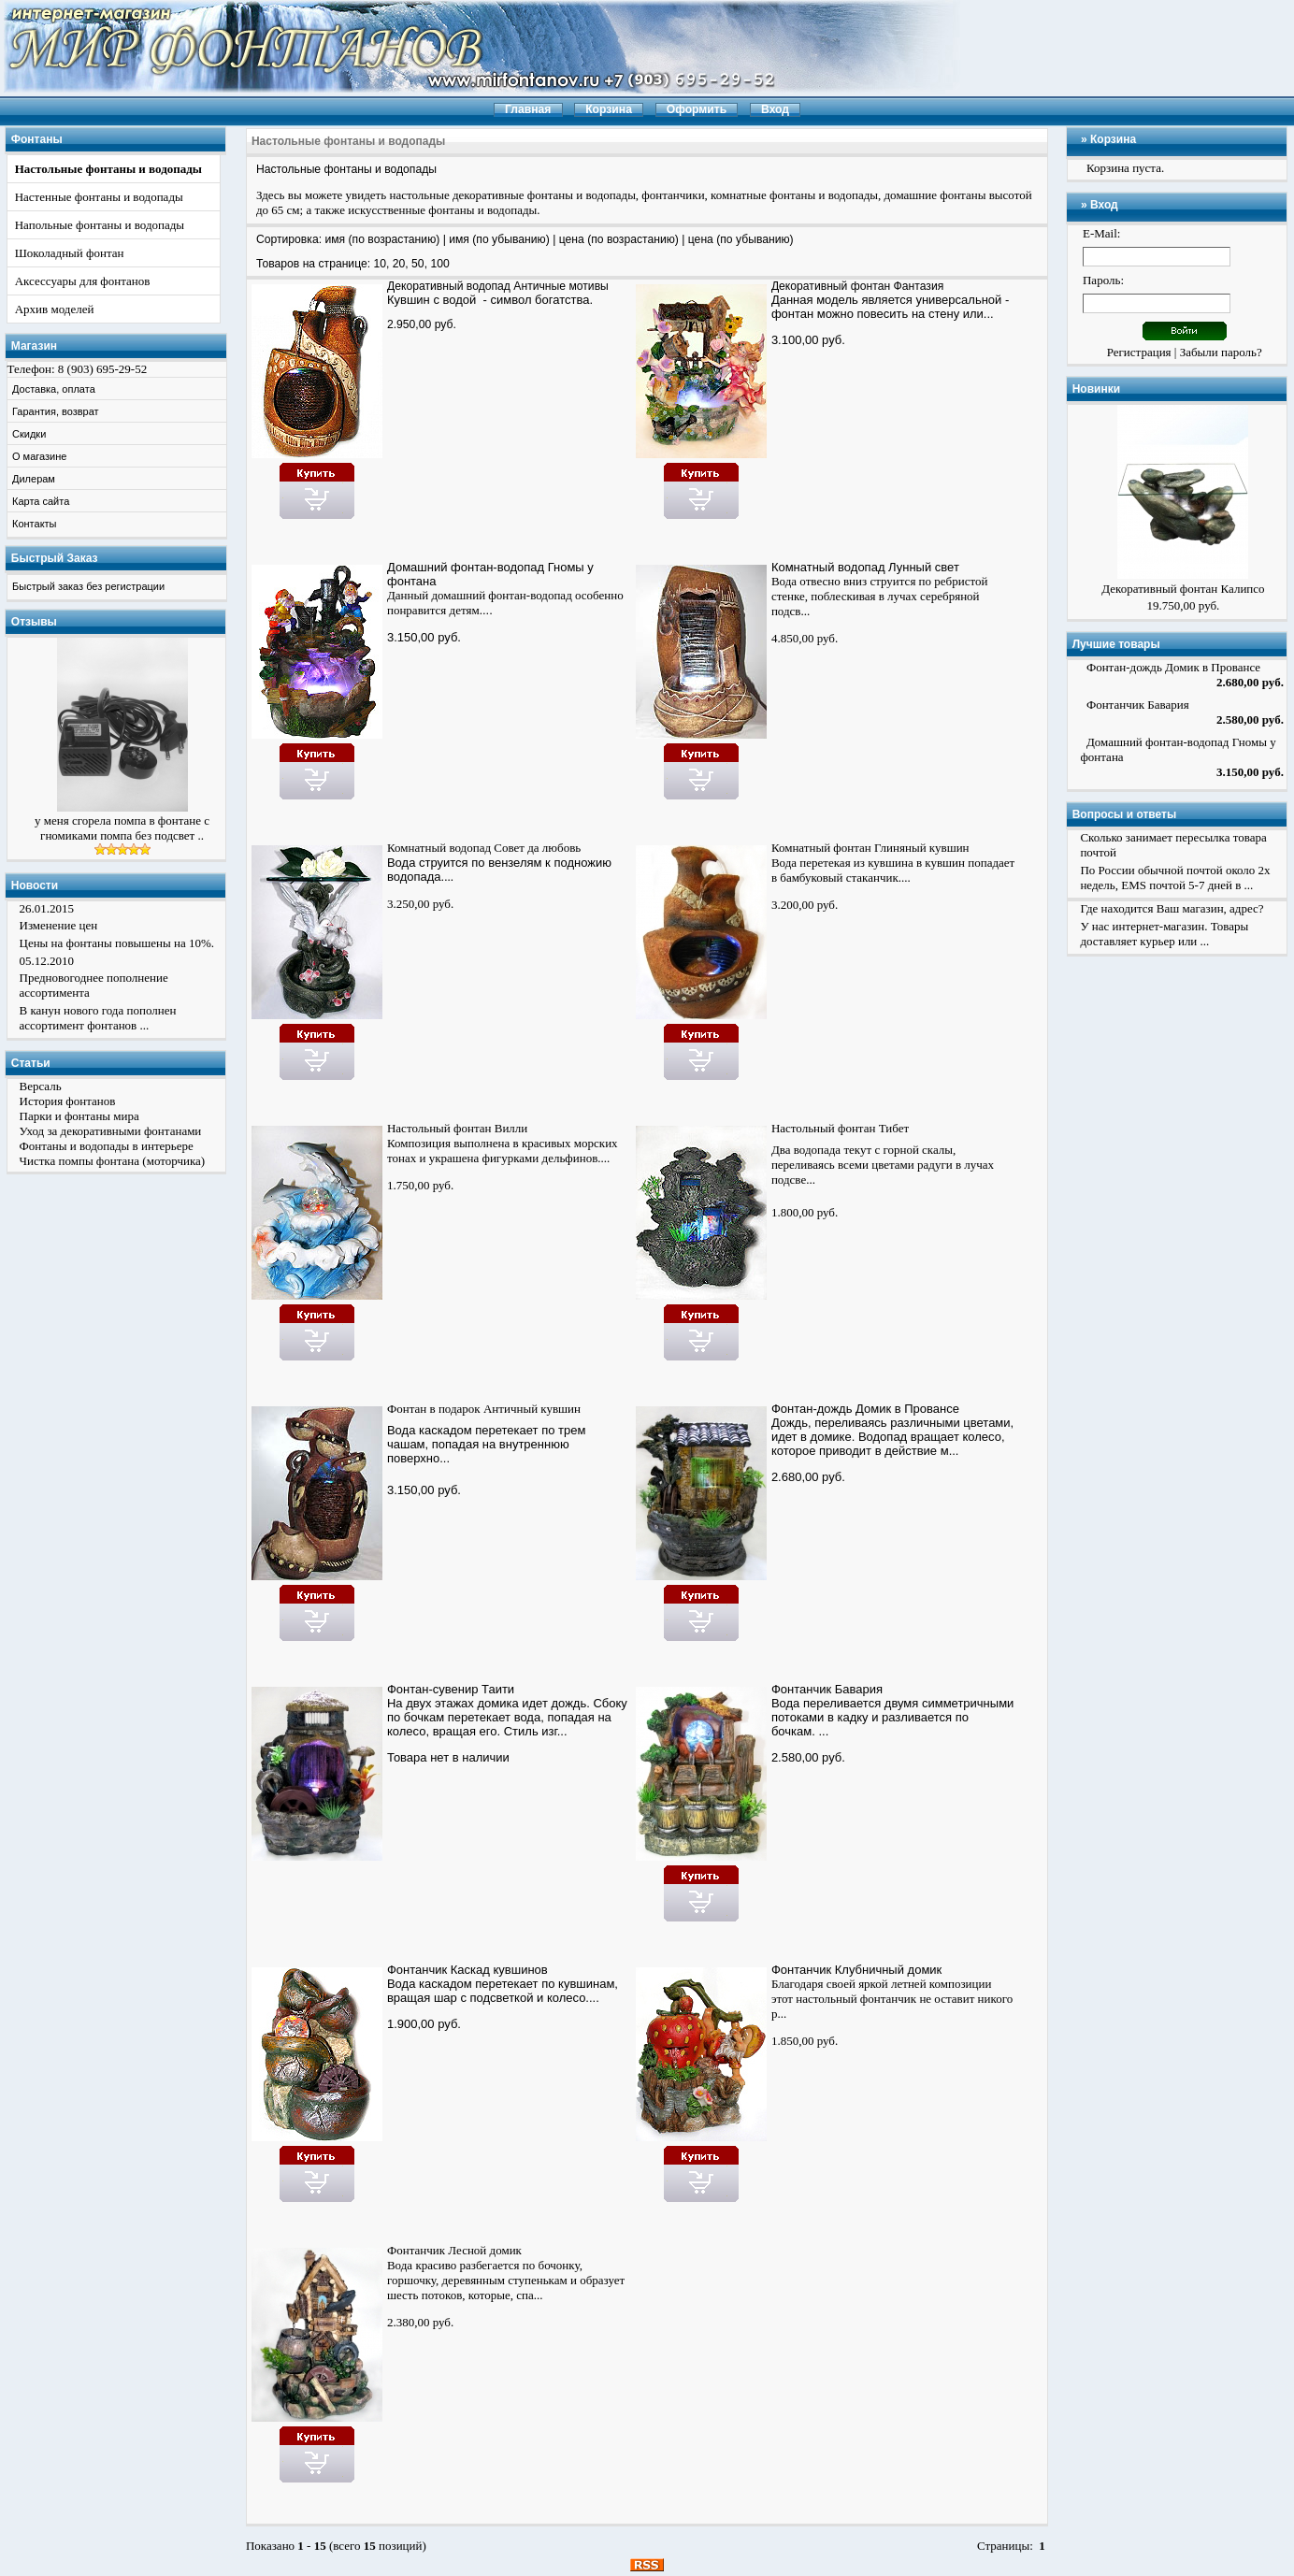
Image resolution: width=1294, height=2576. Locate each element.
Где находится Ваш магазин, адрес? (1171, 908)
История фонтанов (68, 1101)
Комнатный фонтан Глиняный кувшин (870, 848)
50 (417, 263)
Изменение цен (59, 925)
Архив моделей (54, 309)
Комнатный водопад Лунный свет (865, 567)
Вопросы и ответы (1124, 814)
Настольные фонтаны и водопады (108, 169)
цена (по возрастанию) (619, 239)
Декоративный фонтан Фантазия (857, 286)
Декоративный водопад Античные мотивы (498, 286)
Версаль (41, 1086)
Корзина (1113, 139)
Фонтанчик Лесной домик (454, 2250)
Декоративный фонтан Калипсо (1182, 589)
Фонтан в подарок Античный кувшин (484, 1409)
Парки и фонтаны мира (79, 1116)
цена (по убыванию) (741, 239)
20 (399, 263)
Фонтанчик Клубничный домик (856, 1970)
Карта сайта (40, 501)
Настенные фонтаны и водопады (99, 197)
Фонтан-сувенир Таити (450, 1689)
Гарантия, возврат (55, 411)
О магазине (39, 456)
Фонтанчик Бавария (827, 1689)
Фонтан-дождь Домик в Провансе (865, 1409)
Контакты (34, 523)
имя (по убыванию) (499, 239)
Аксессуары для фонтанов (83, 281)
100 (439, 263)
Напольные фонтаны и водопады (99, 225)
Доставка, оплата (53, 389)
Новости (34, 885)
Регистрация (1139, 352)
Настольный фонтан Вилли (457, 1128)
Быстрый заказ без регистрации (88, 586)
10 (380, 263)
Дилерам (33, 478)
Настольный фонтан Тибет (840, 1128)
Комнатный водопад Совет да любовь (484, 848)
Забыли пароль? (1221, 352)
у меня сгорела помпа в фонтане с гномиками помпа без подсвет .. (122, 827)
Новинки (1096, 389)
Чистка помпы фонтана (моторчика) (113, 1161)
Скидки (29, 433)
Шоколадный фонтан (69, 253)
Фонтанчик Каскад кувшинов (467, 1970)
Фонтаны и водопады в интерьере (107, 1146)
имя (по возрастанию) (381, 239)
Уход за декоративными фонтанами (111, 1131)
